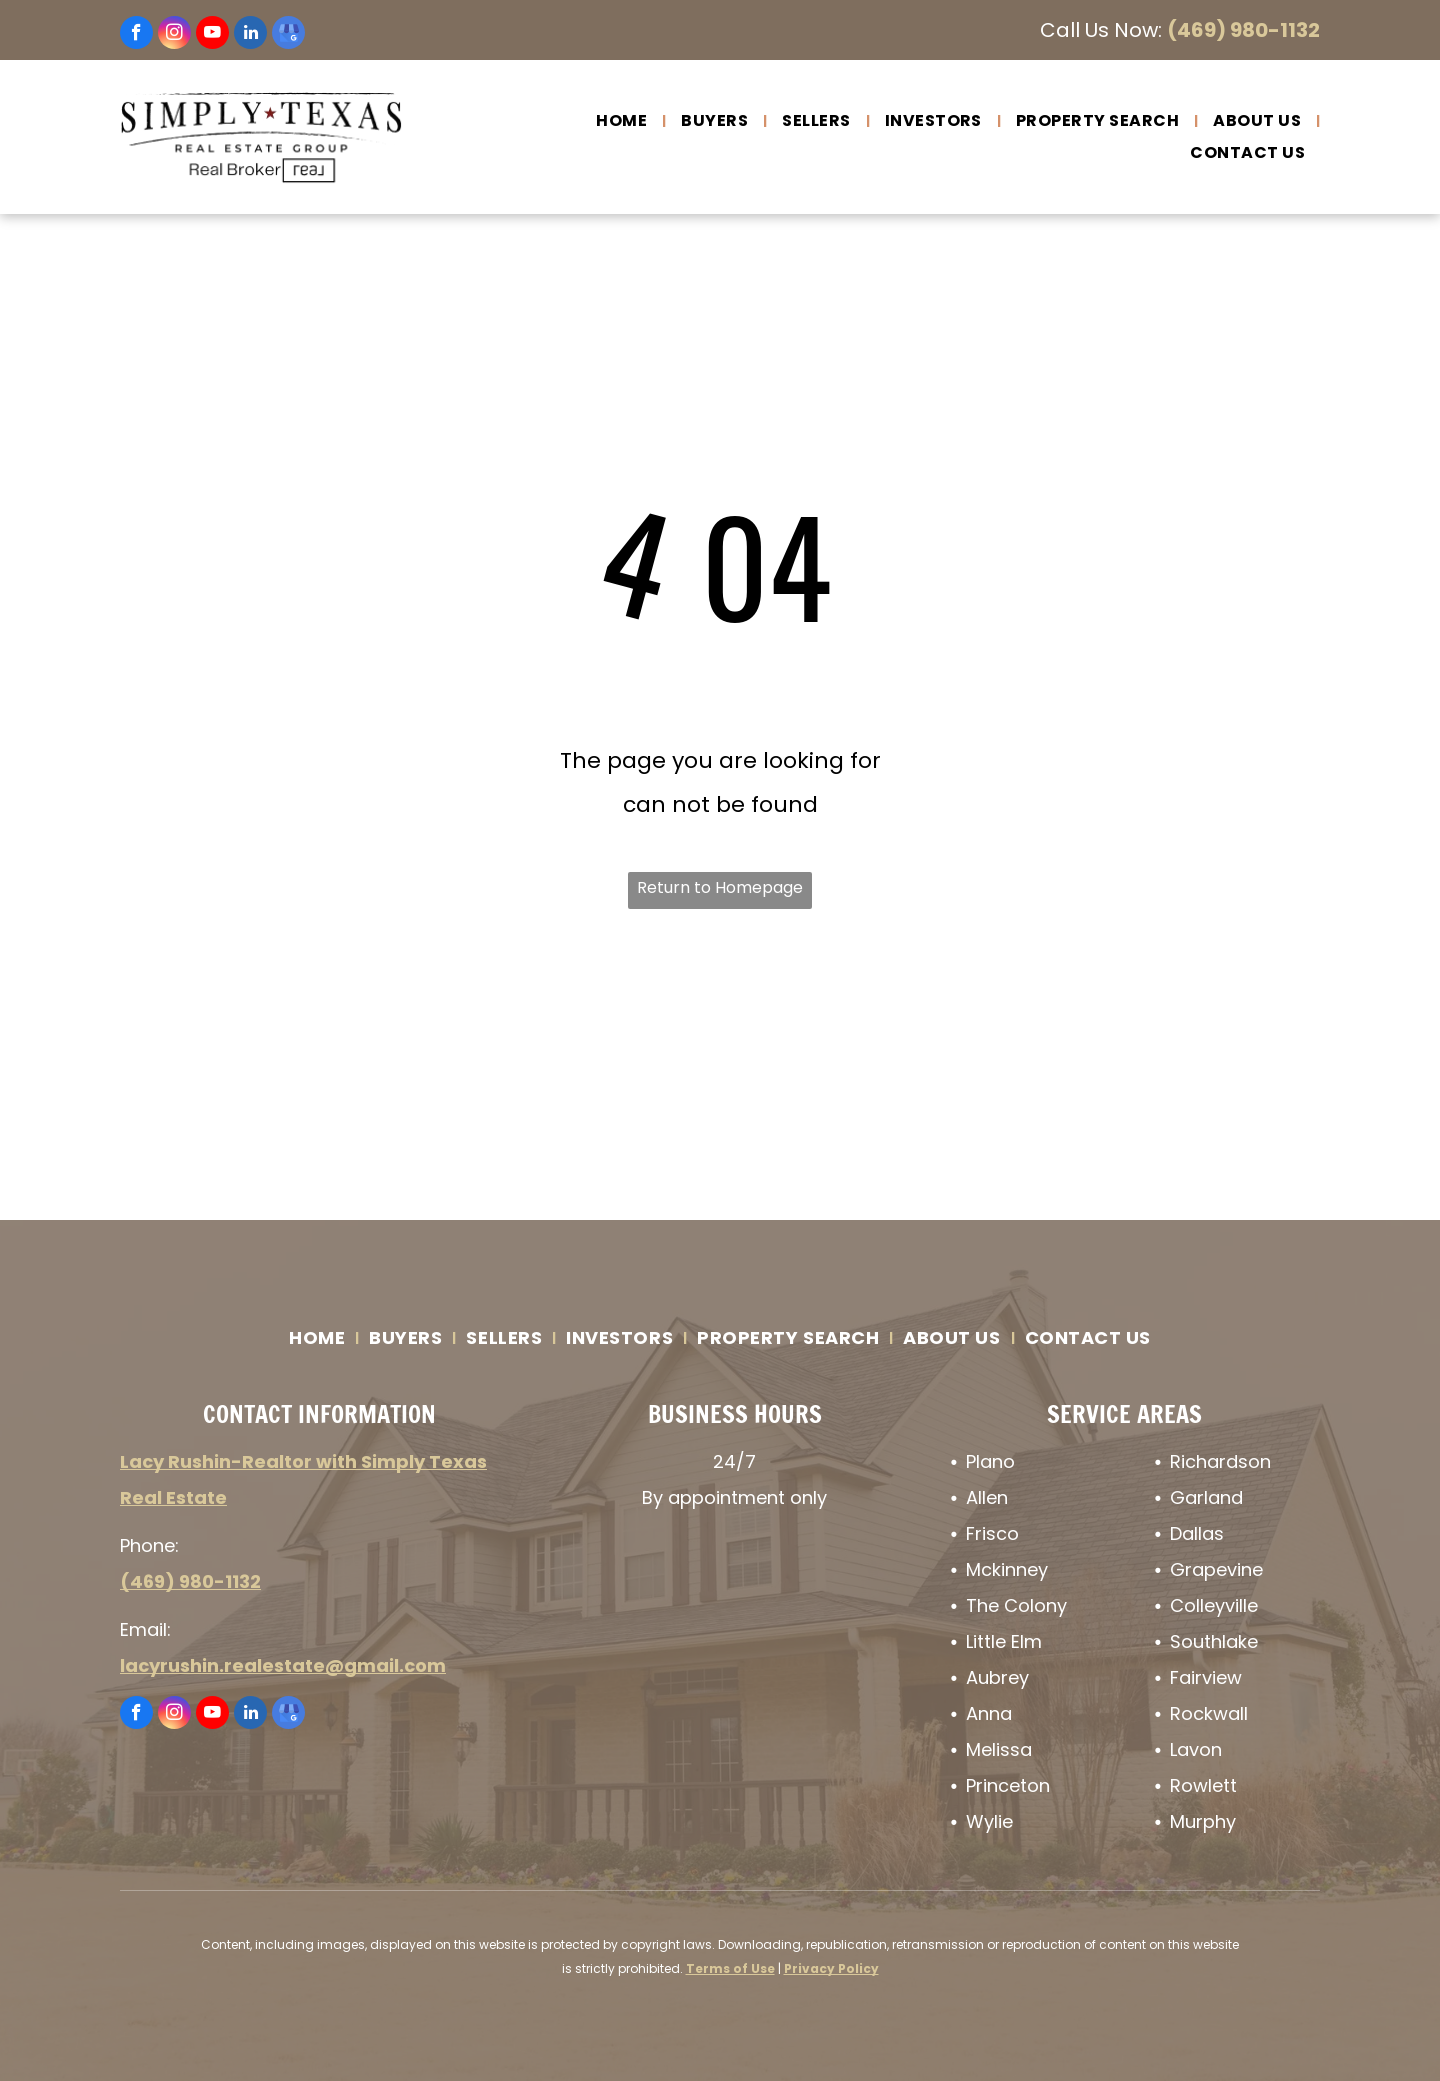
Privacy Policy (831, 1968)
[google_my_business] (288, 35)
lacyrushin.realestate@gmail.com (283, 1665)
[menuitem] (623, 121)
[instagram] (174, 35)
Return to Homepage (720, 887)
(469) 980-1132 (1243, 30)
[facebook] (136, 35)
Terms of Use (730, 1968)
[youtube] (212, 35)
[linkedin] (250, 35)
